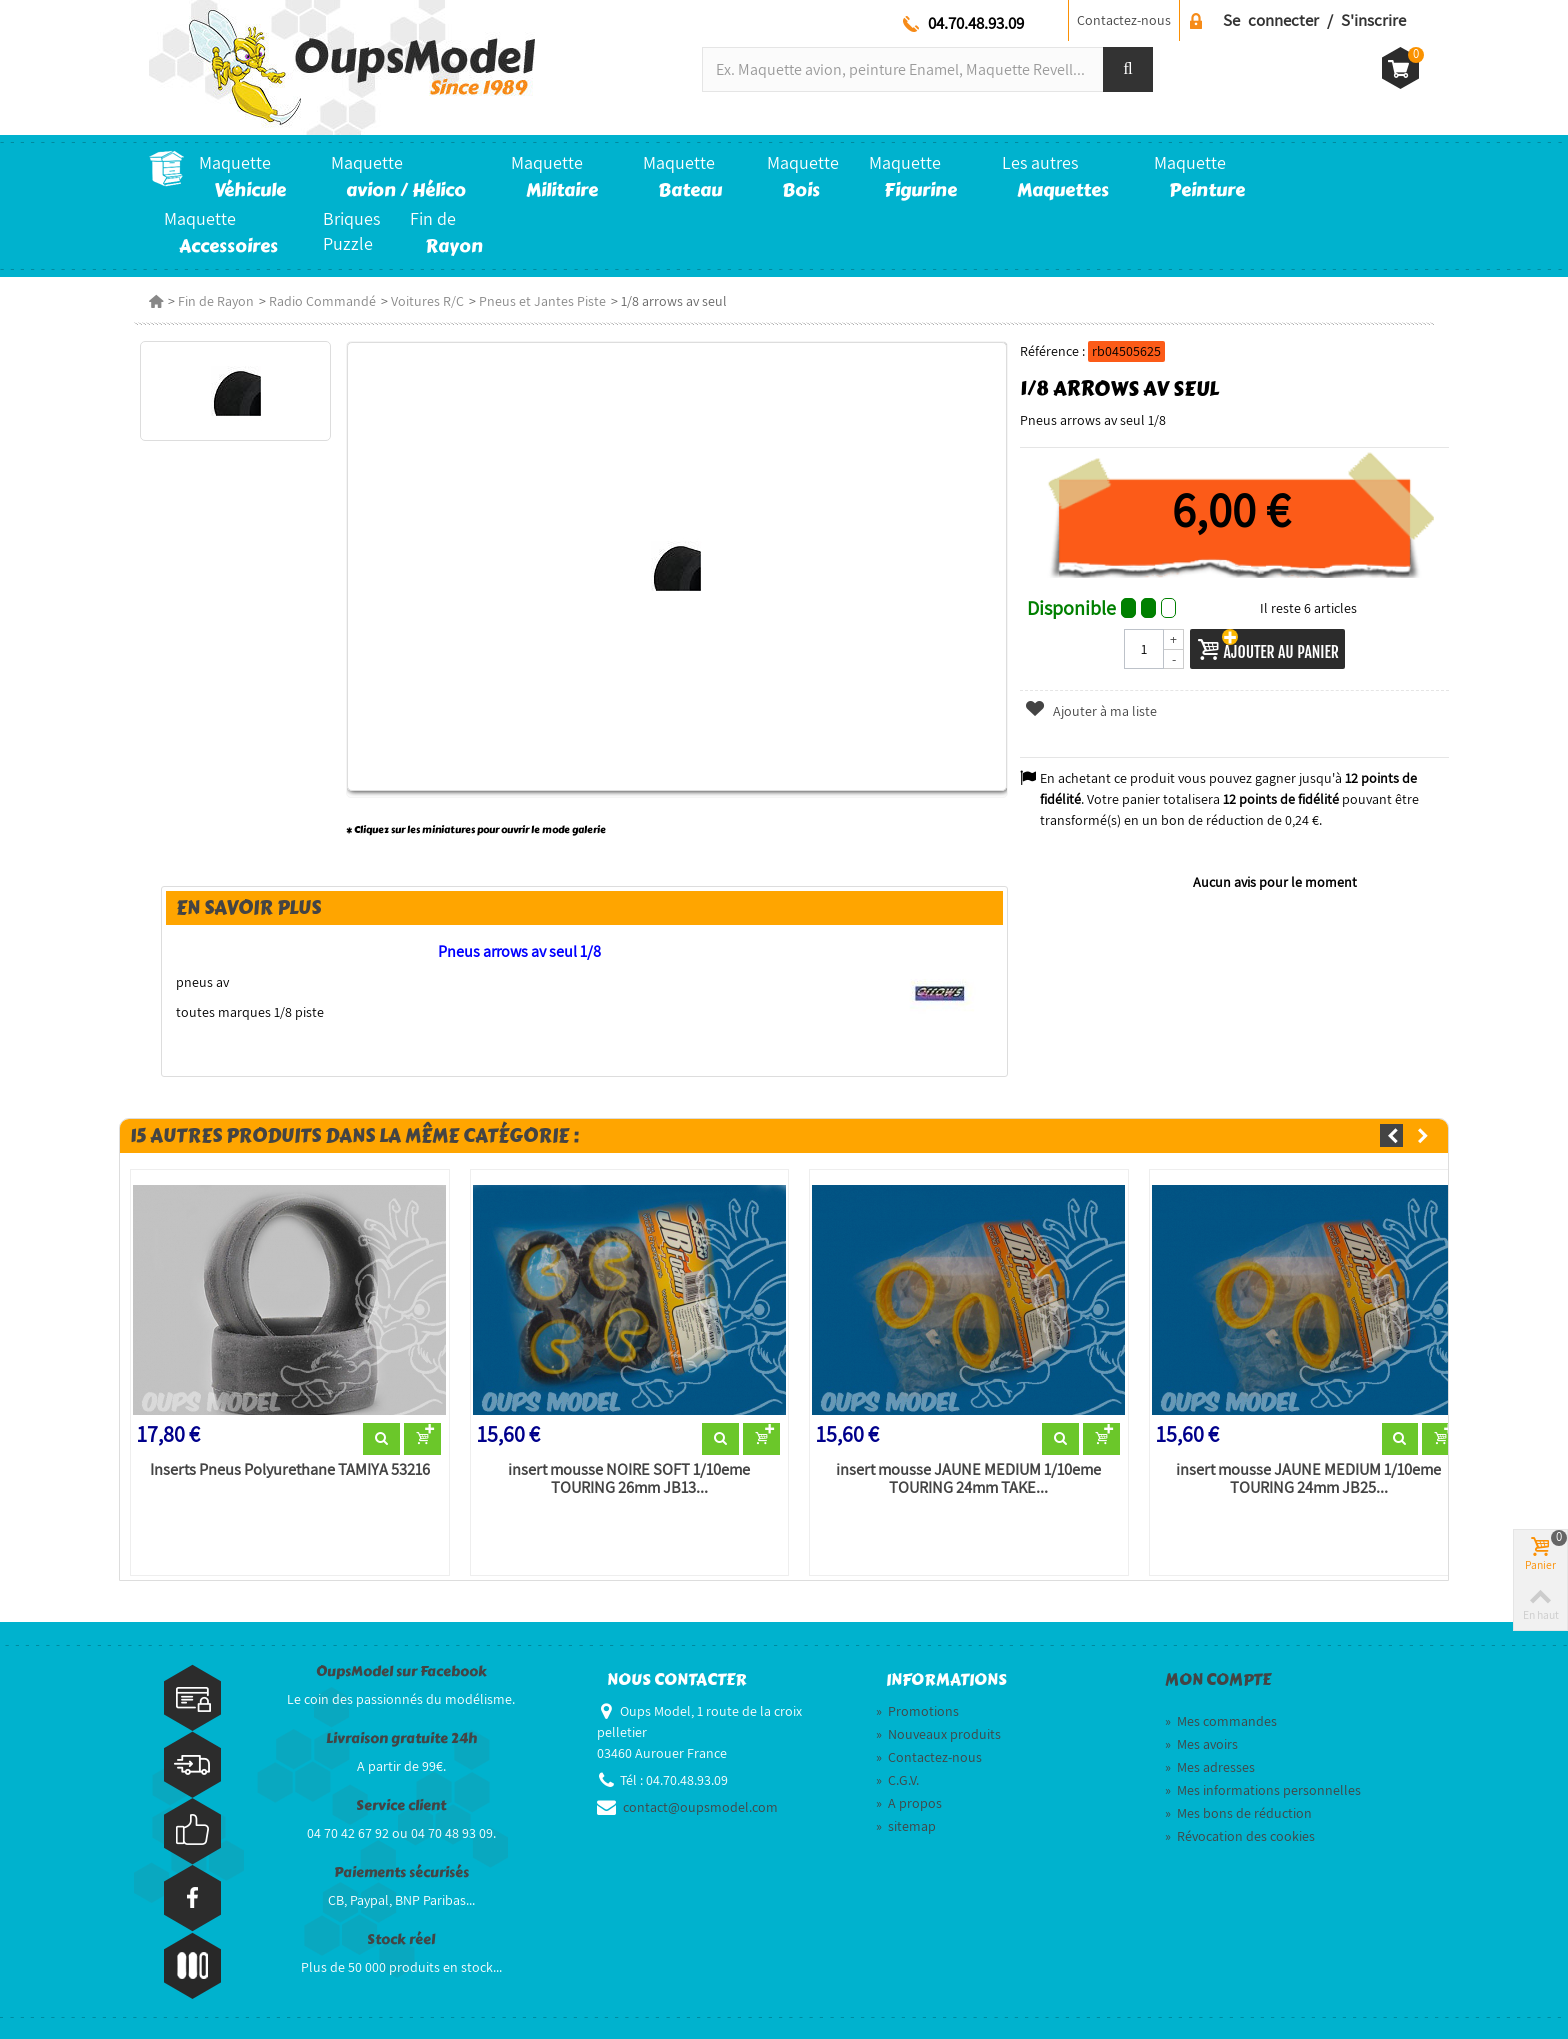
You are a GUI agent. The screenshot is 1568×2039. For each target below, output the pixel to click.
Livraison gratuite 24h (401, 1738)
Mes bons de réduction (1238, 1813)
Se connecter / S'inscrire (1314, 20)
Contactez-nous (1124, 20)
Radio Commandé (322, 301)
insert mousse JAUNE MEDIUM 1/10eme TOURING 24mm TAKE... (968, 1479)
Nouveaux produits (938, 1734)
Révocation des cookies (1240, 1836)
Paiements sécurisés (401, 1872)
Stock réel (401, 1939)
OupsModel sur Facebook (401, 1671)
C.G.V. (897, 1780)
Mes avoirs (1201, 1744)
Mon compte (1218, 1680)
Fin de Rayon (216, 301)
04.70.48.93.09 (976, 23)
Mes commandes (1221, 1721)
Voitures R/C (427, 301)
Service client (401, 1805)
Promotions (917, 1711)
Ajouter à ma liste (1090, 711)
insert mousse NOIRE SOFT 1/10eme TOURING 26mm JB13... (629, 1479)
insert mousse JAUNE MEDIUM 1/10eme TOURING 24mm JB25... (1308, 1479)
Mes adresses (1210, 1767)
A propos (909, 1803)
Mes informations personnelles (1263, 1790)
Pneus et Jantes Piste (542, 301)
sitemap (906, 1826)
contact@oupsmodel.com (700, 1807)
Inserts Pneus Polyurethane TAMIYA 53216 (290, 1470)
